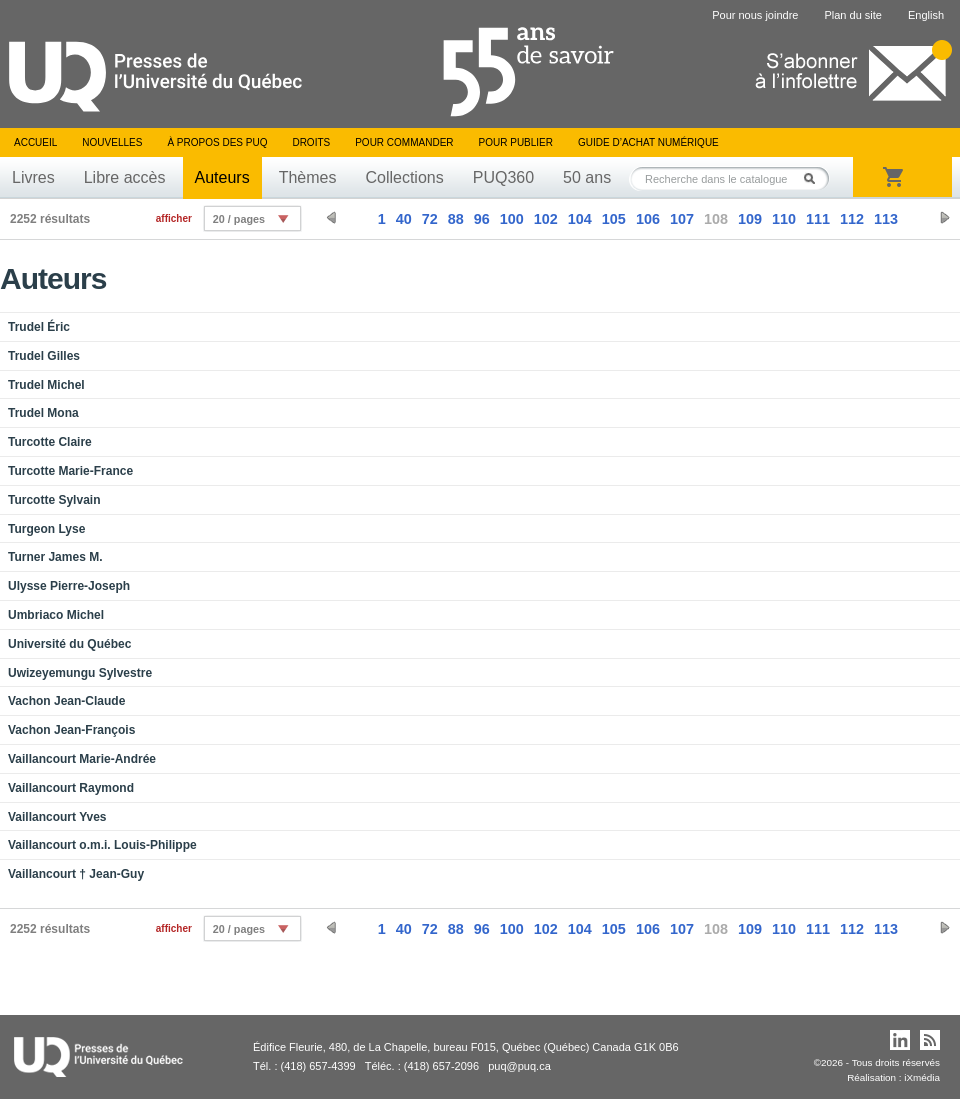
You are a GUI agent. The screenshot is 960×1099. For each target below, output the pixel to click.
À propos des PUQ (217, 142)
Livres (33, 177)
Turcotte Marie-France (70, 471)
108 (716, 219)
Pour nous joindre (755, 15)
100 (512, 219)
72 (430, 219)
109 (750, 219)
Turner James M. (55, 557)
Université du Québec (69, 644)
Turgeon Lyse (46, 529)
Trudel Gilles (44, 356)
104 (580, 219)
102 (546, 219)
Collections (404, 177)
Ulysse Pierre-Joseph (69, 586)
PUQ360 (503, 177)
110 (784, 219)
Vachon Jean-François (71, 730)
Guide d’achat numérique (648, 142)
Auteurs (222, 177)
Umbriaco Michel (56, 615)
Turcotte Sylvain (54, 500)
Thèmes (308, 177)
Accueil (35, 142)
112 (852, 219)
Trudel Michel (46, 385)
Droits (311, 142)
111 (818, 219)
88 (456, 219)
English (926, 15)
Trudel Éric (39, 327)
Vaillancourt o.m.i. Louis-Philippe (102, 845)
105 (614, 219)
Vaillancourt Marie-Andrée (82, 759)
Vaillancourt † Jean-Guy (76, 874)
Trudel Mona (43, 413)
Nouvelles (112, 142)
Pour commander (404, 142)
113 (886, 219)
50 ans (587, 177)
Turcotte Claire (50, 442)
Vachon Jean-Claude (66, 701)
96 (482, 219)
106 (648, 219)
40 (404, 219)
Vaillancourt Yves (57, 817)
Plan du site (852, 15)
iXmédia (922, 1077)
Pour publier (516, 142)
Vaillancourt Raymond (71, 788)
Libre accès (125, 177)
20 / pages (239, 219)
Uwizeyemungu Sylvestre (80, 673)
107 (682, 219)
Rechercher (815, 178)
